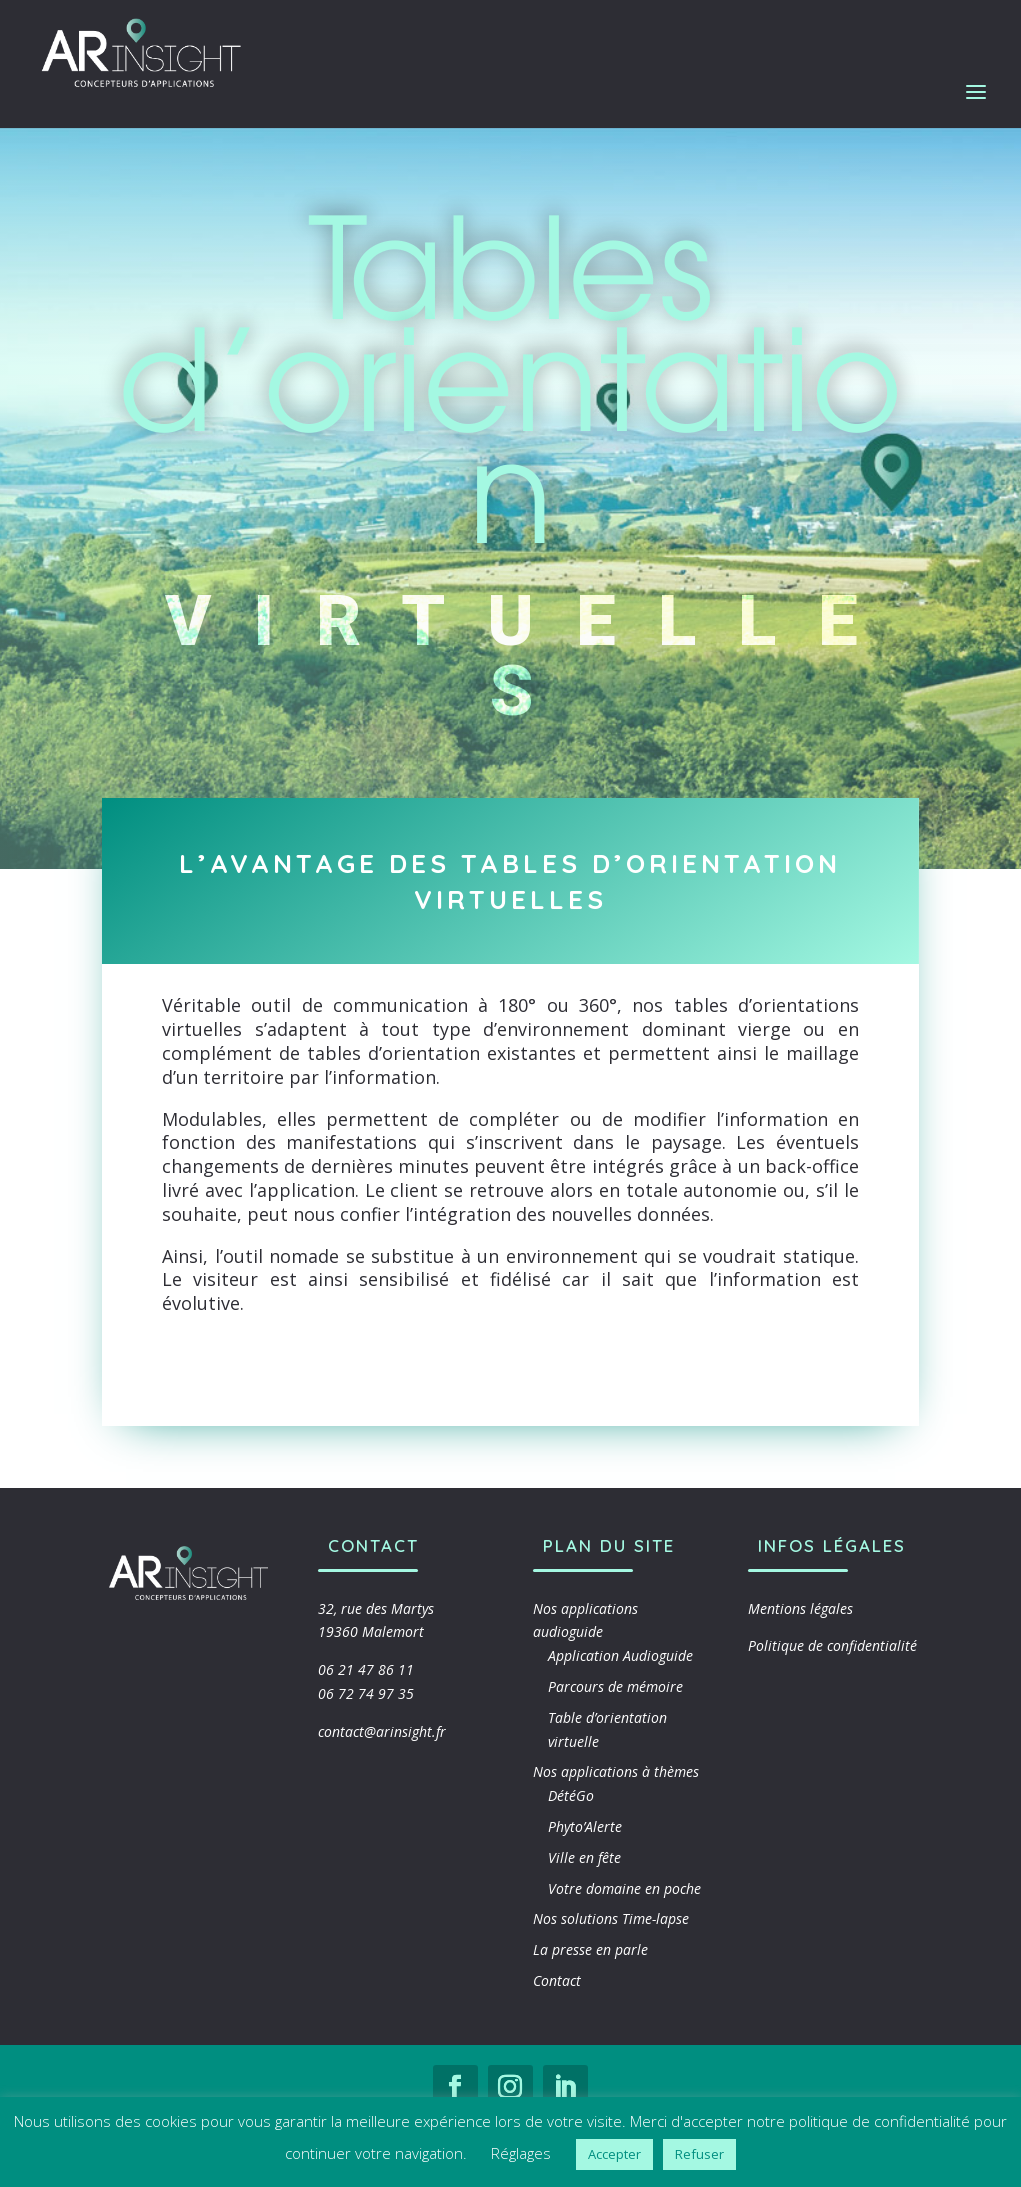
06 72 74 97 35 (366, 1693)
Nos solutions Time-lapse (611, 1918)
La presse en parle (590, 1949)
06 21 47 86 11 (366, 1669)
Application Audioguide (620, 1655)
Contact (557, 1980)
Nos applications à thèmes (616, 1771)
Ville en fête (584, 1857)
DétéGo (571, 1795)
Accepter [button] (614, 2154)
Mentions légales (800, 1608)
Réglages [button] (521, 2153)
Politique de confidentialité (832, 1645)
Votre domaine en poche (624, 1888)
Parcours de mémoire (615, 1686)
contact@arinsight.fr (382, 1731)
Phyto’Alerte (585, 1826)
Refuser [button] (699, 2154)
